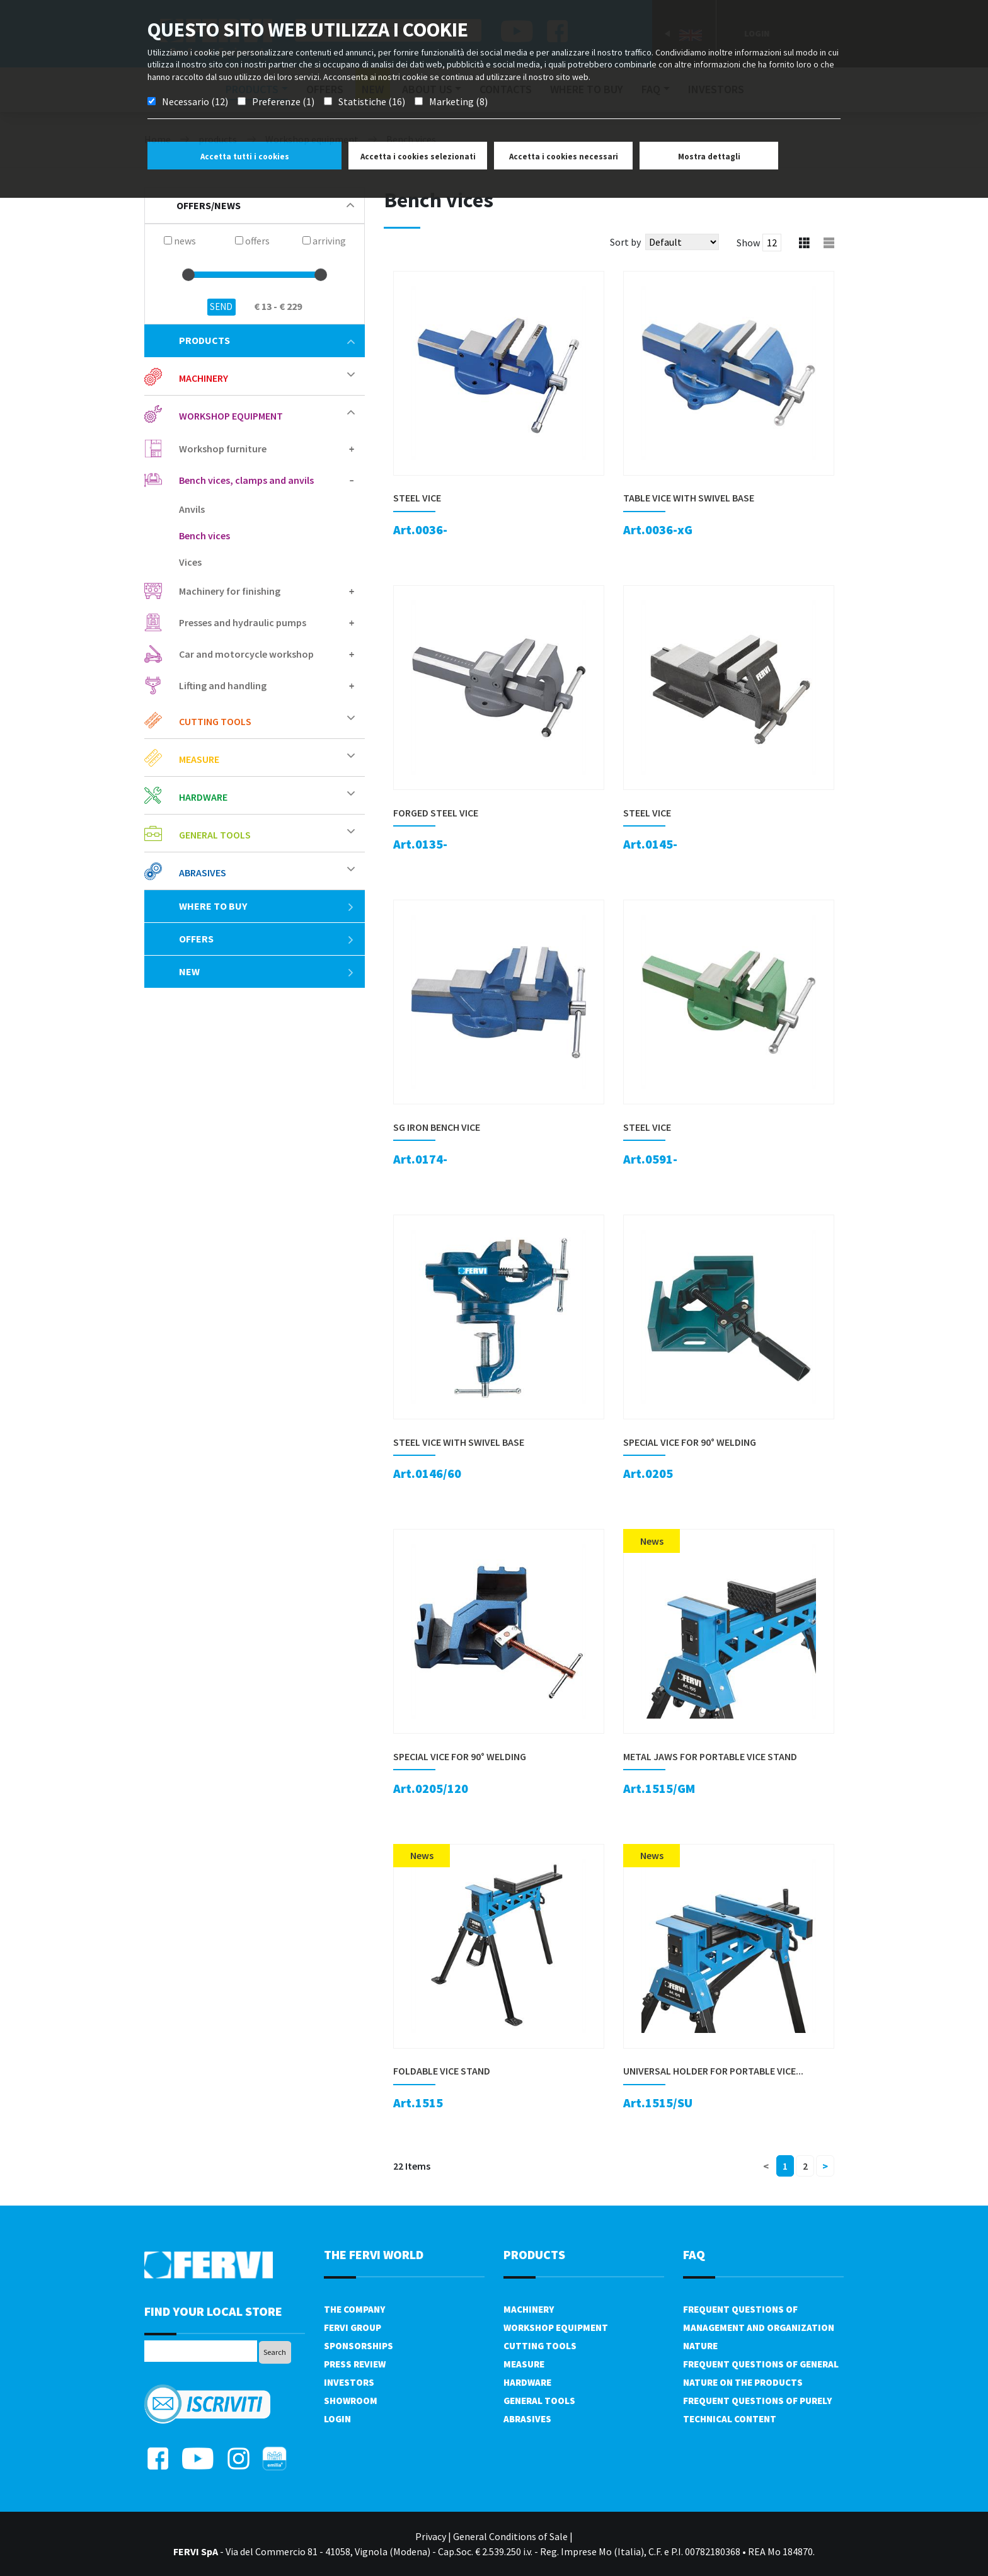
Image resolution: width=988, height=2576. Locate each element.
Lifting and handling (223, 685)
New (267, 971)
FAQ (694, 2254)
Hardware (203, 797)
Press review (355, 2364)
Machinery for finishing (229, 591)
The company (354, 2309)
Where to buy (267, 906)
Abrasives (202, 872)
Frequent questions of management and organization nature (758, 2327)
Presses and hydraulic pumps (242, 622)
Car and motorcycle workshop (246, 654)
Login (337, 2419)
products (267, 340)
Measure (199, 759)
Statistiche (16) (371, 101)
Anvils (192, 509)
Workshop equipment (231, 415)
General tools (215, 834)
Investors (349, 2382)
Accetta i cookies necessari (563, 156)
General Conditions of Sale (510, 2536)
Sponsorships (358, 2346)
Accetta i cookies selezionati (418, 156)
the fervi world (373, 2254)
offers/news (265, 205)
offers (267, 938)
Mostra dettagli (709, 156)
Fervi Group (352, 2327)
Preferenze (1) (283, 101)
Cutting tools (215, 721)
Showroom (350, 2401)
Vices (190, 562)
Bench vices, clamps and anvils (246, 480)
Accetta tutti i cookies (244, 156)
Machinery (203, 378)
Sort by (625, 242)
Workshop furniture (223, 448)
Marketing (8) (458, 101)
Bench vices (204, 535)
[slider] (188, 274)
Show (748, 242)
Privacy (430, 2536)
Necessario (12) (195, 101)
